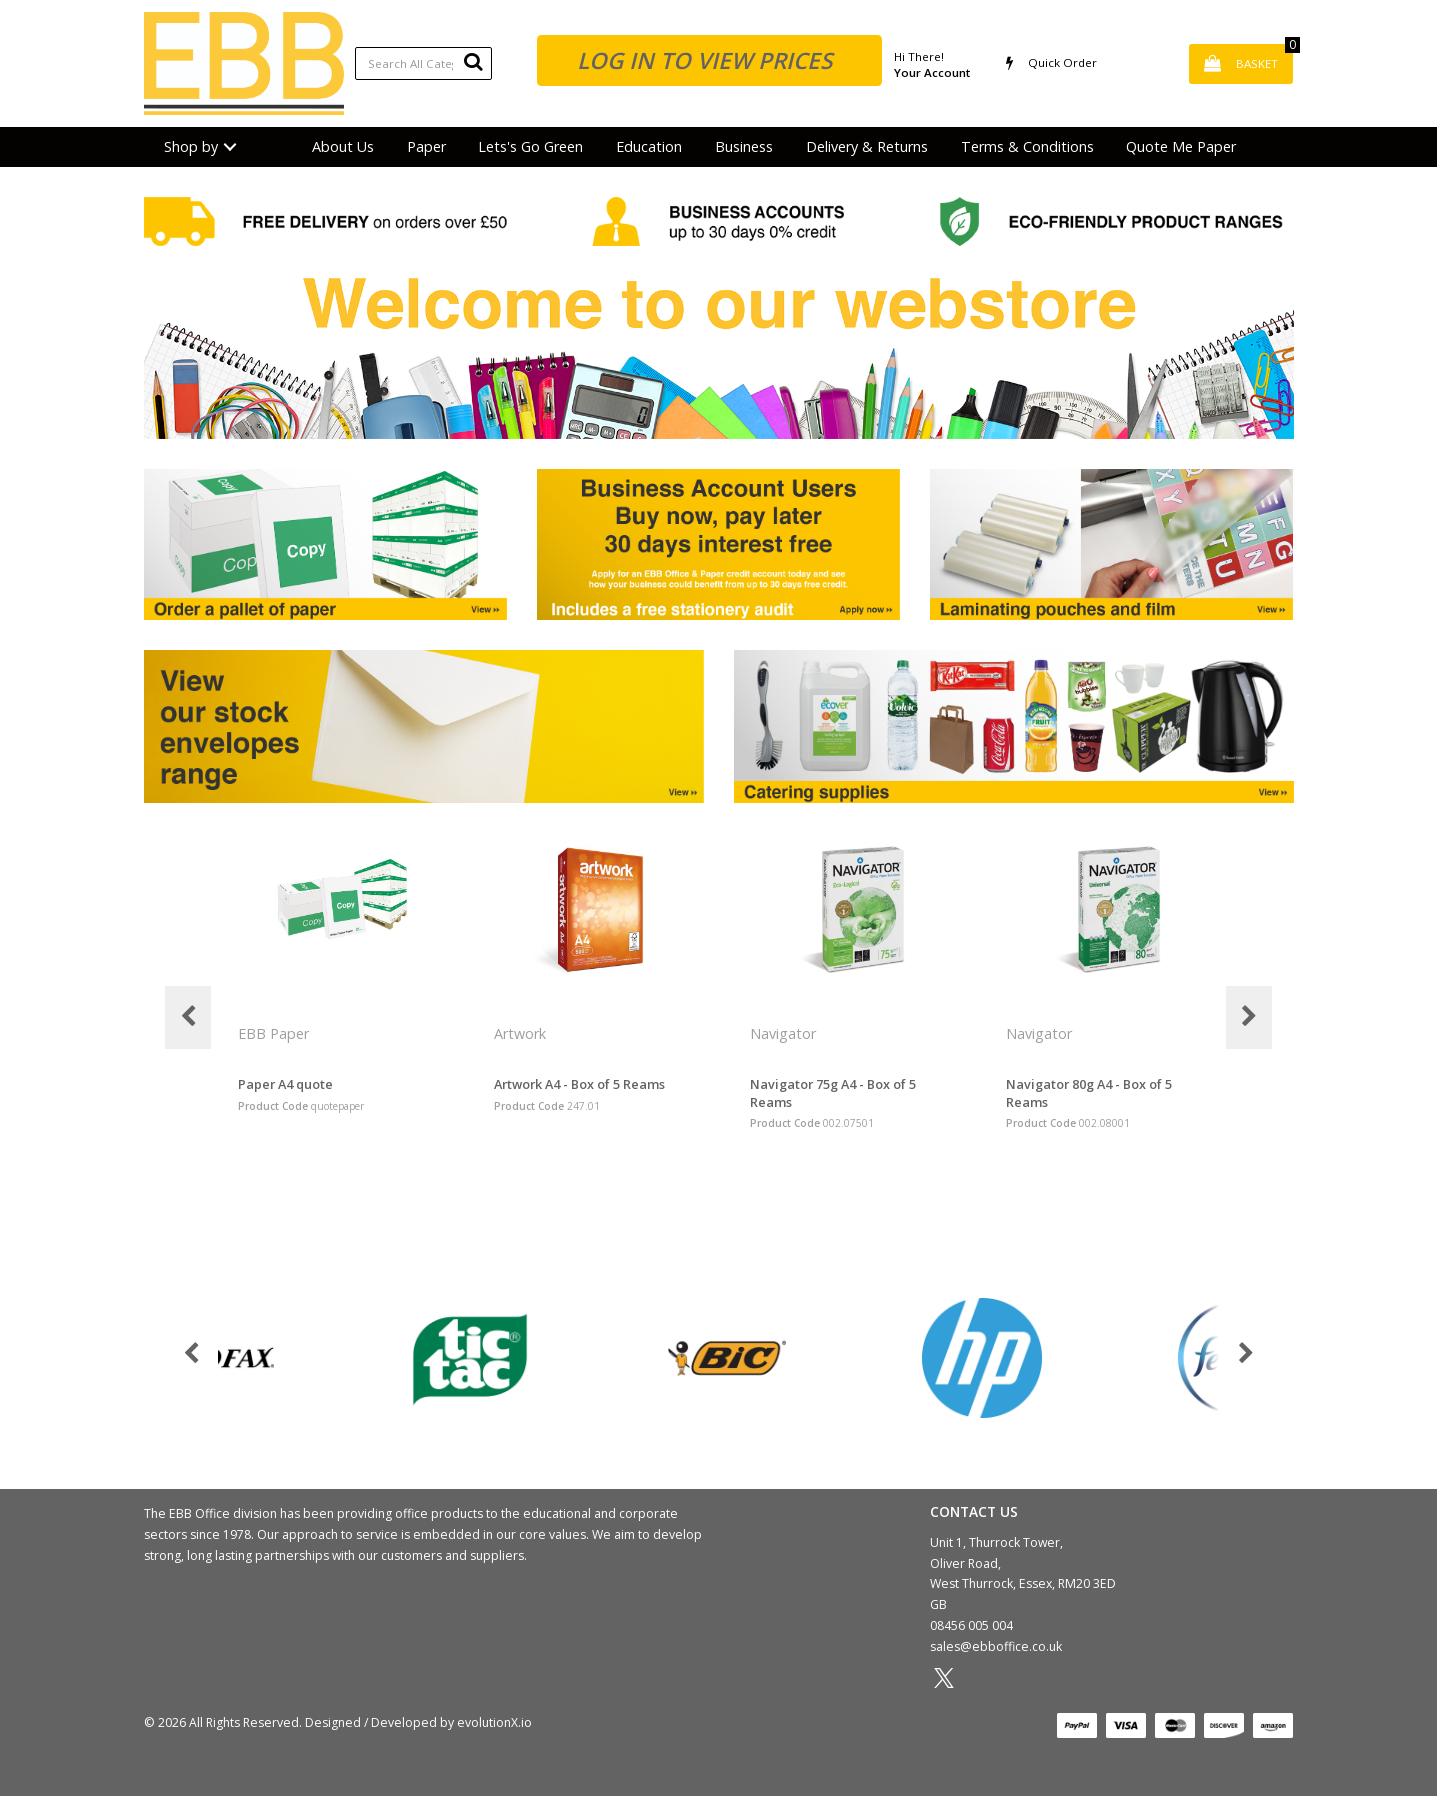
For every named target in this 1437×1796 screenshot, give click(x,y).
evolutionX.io (494, 1722)
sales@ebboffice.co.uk (996, 1646)
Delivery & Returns (867, 146)
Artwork (522, 1033)
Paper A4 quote (285, 1084)
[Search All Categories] (423, 63)
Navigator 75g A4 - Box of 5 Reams (833, 1092)
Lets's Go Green (530, 146)
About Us (343, 146)
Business (744, 146)
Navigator (785, 1033)
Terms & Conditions (1027, 146)
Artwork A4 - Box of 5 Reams (579, 1084)
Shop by (191, 146)
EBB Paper (275, 1033)
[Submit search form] (473, 61)
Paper (426, 146)
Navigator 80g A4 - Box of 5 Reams (1089, 1092)
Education (649, 146)
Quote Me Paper (1181, 146)
